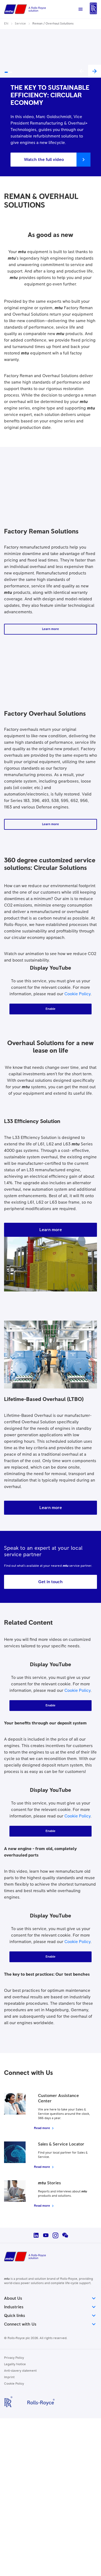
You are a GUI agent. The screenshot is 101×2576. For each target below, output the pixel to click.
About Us (50, 2298)
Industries (50, 2307)
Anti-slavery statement (20, 2370)
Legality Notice (15, 2364)
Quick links (50, 2315)
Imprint (9, 2377)
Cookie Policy (77, 994)
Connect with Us (50, 2324)
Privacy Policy (14, 2358)
